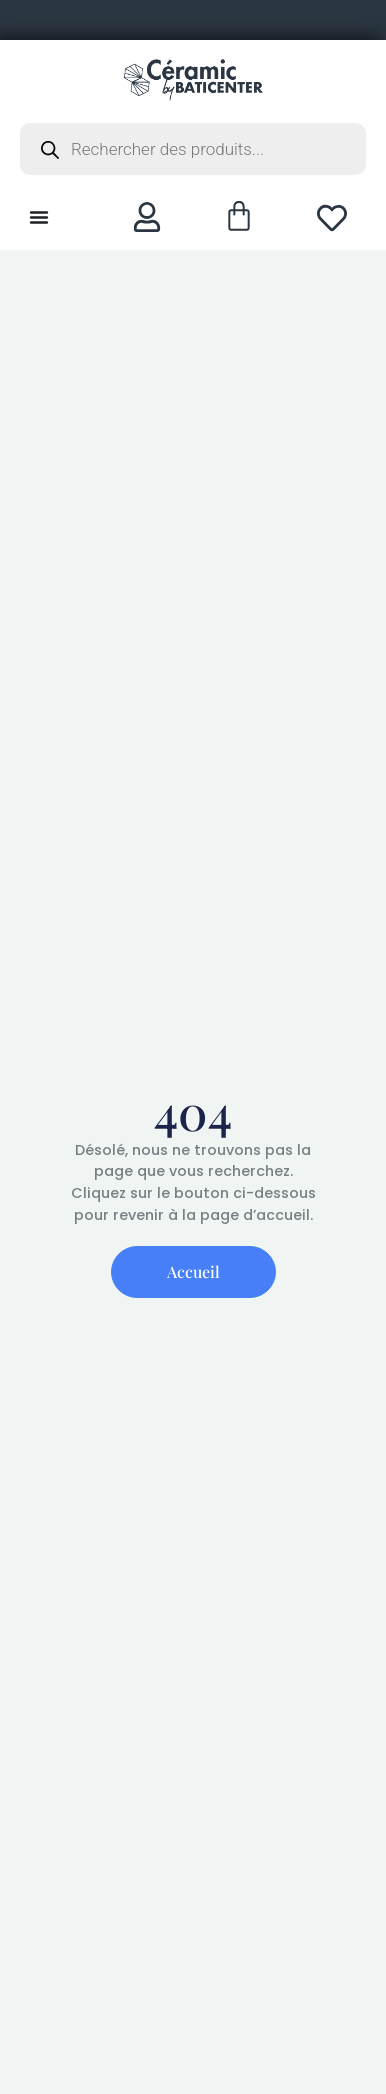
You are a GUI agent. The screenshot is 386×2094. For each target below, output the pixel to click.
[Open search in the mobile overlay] (193, 149)
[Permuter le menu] (39, 217)
